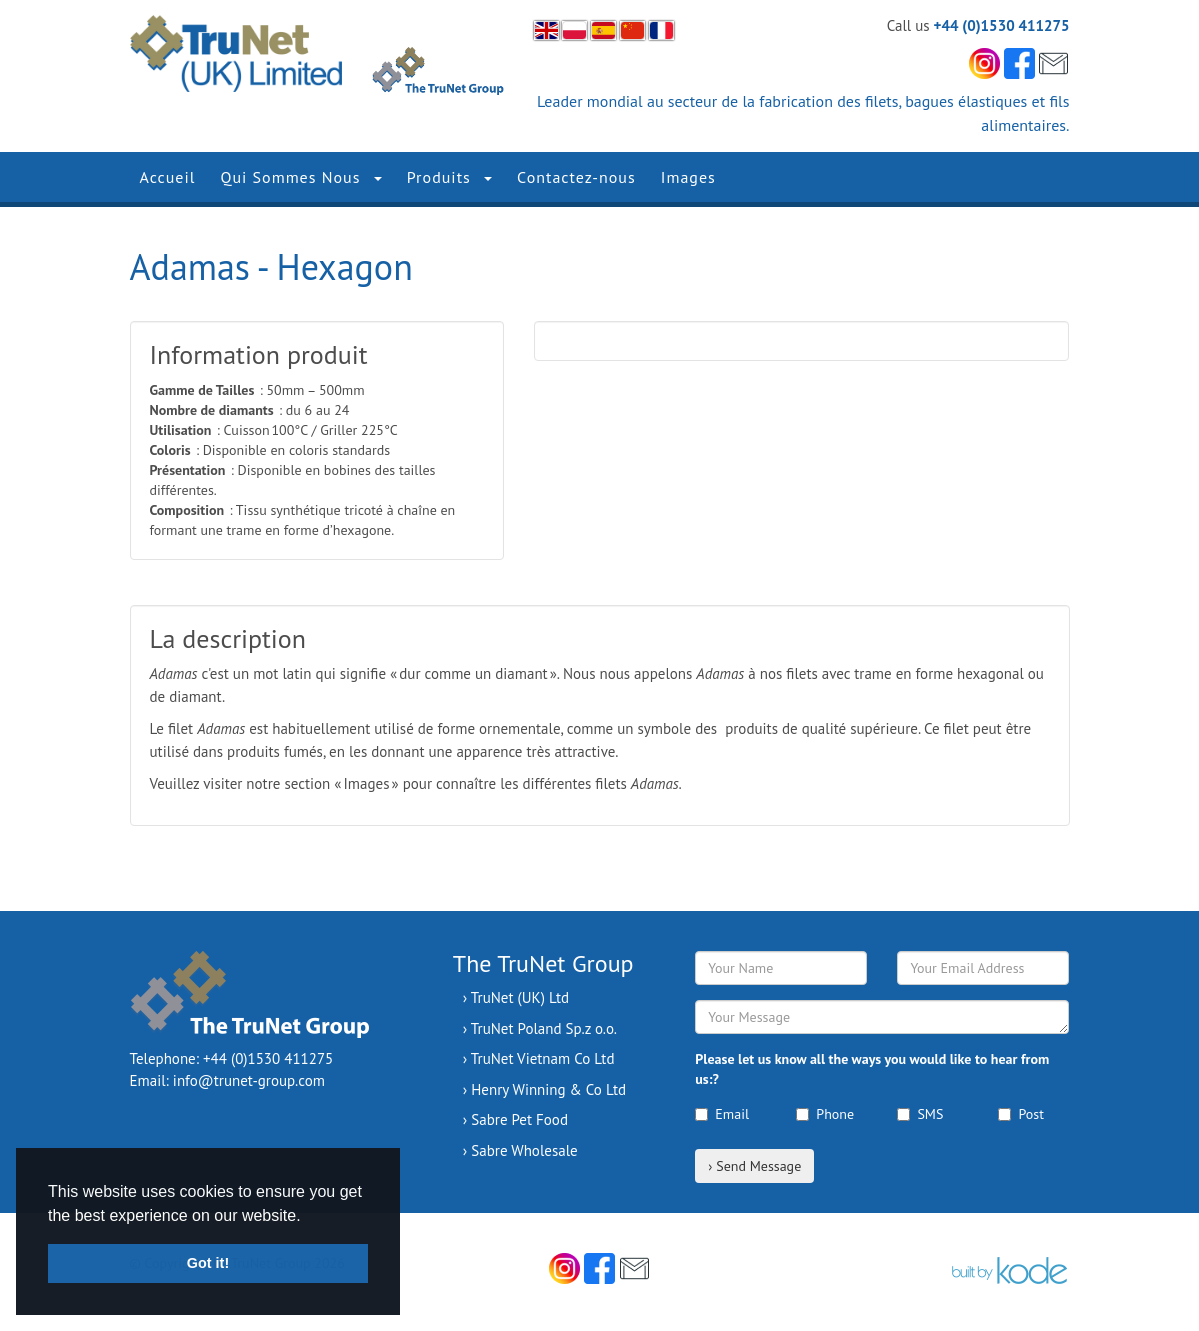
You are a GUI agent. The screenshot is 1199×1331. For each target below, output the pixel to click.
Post (1020, 1114)
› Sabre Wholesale (520, 1150)
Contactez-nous (576, 177)
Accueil (168, 177)
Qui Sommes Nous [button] (300, 177)
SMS (920, 1114)
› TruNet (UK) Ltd (516, 997)
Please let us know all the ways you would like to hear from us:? (872, 1069)
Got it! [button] (208, 1263)
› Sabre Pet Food (515, 1119)
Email (722, 1114)
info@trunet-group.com (249, 1080)
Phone (825, 1114)
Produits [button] (449, 177)
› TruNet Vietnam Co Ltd (539, 1058)
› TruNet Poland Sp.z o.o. (540, 1028)
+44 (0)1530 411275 (1002, 25)
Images (688, 177)
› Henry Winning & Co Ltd (544, 1089)
